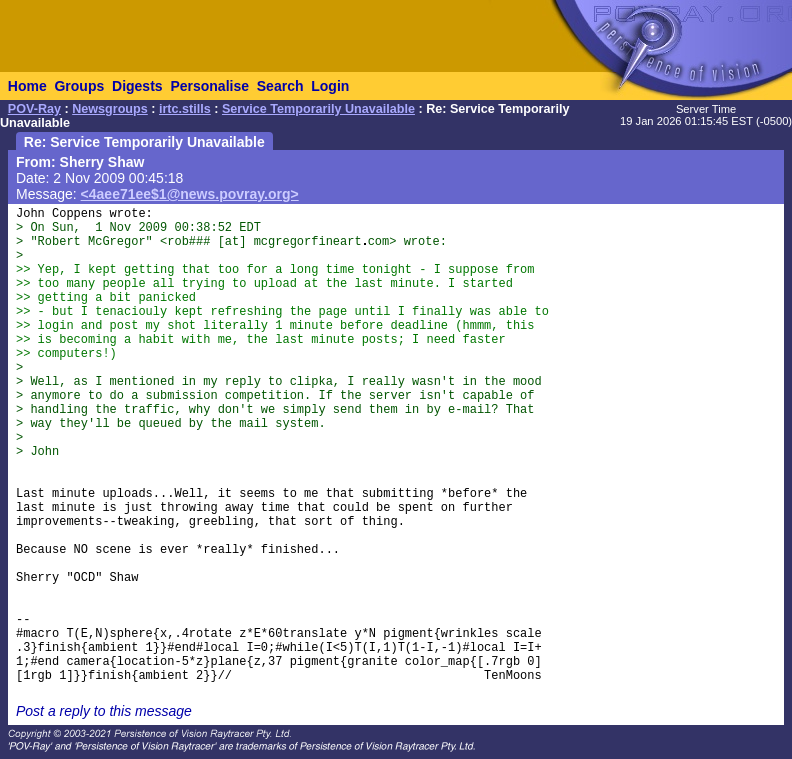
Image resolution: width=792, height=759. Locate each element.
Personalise (209, 86)
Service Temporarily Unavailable (318, 109)
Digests (137, 86)
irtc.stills (185, 109)
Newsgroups (110, 109)
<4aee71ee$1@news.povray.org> (190, 194)
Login (330, 86)
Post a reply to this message (104, 711)
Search (280, 86)
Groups (79, 86)
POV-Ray (34, 109)
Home (27, 86)
